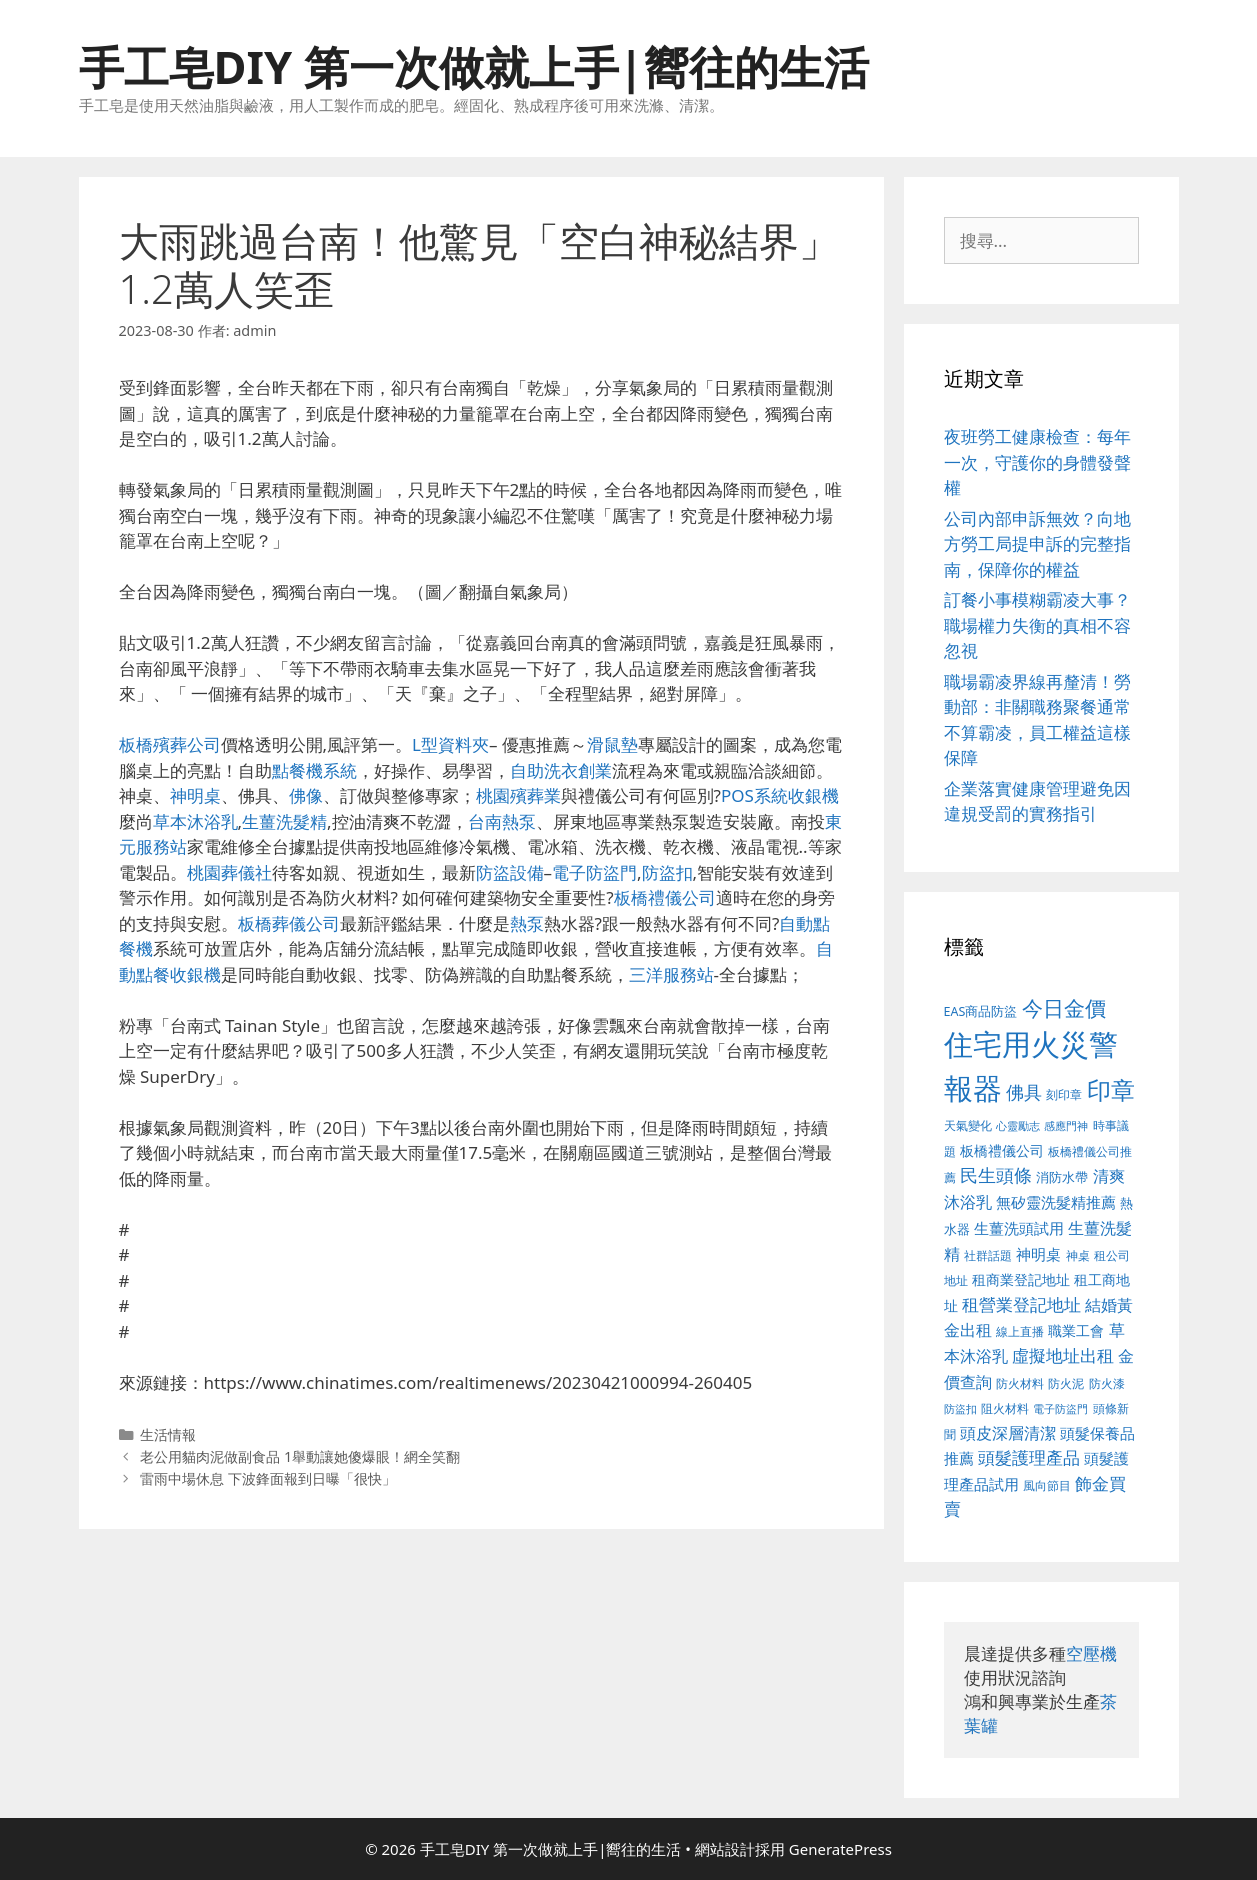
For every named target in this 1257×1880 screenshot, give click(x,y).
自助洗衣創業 (561, 770)
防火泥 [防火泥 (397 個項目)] (1066, 1383)
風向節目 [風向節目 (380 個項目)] (1047, 1485)
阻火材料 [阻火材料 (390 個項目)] (1005, 1408)
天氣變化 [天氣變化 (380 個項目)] (968, 1125)
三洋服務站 (671, 974)
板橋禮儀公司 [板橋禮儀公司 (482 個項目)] (1002, 1150)
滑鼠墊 (612, 744)
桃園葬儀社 (229, 872)
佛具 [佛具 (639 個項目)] (1024, 1092)
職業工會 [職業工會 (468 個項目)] (1076, 1330)
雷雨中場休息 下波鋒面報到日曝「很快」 (268, 1478)
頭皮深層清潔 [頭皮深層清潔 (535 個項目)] (1008, 1433)
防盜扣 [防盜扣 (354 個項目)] (960, 1408)
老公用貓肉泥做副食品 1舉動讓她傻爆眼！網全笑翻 (300, 1456)
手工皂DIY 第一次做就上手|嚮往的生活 (474, 66)
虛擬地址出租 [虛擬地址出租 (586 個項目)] (1063, 1355)
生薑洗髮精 (284, 821)
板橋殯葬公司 (170, 744)
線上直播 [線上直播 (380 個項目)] (1020, 1331)
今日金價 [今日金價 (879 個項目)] (1064, 1007)
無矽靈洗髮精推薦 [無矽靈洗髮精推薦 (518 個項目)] (1056, 1202)
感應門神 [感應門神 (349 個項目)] (1066, 1126)
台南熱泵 (502, 821)
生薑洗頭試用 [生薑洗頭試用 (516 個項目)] (1019, 1228)
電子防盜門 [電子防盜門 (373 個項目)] (1060, 1408)
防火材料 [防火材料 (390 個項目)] (1020, 1383)
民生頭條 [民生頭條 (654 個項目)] (996, 1175)
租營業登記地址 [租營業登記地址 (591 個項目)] (1021, 1304)
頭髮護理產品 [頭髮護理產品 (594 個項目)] (1029, 1457)
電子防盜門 (594, 872)
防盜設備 (510, 872)
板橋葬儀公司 (289, 923)
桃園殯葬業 (518, 795)
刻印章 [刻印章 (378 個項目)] (1064, 1094)
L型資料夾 (450, 744)
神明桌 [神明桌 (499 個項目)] (1038, 1254)
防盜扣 (667, 872)
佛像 (306, 795)
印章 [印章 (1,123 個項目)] (1111, 1089)
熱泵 (527, 923)
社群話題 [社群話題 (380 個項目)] (988, 1255)
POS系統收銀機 (780, 795)
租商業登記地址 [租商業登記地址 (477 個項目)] (1021, 1279)
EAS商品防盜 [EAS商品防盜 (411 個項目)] (981, 1011)
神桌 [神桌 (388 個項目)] (1078, 1255)
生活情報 (168, 1434)
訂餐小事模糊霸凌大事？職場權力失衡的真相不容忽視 (1037, 625)
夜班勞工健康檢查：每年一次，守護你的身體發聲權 (1037, 462)
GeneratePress (840, 1849)
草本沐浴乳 (195, 821)
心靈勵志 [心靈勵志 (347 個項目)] (1018, 1126)
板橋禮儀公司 (665, 897)
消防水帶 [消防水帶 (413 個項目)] (1062, 1177)
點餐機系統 (314, 770)
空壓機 (1091, 1653)
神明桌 (195, 795)
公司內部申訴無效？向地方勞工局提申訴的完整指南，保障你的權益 (1037, 544)
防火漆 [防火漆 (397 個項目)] (1107, 1383)
